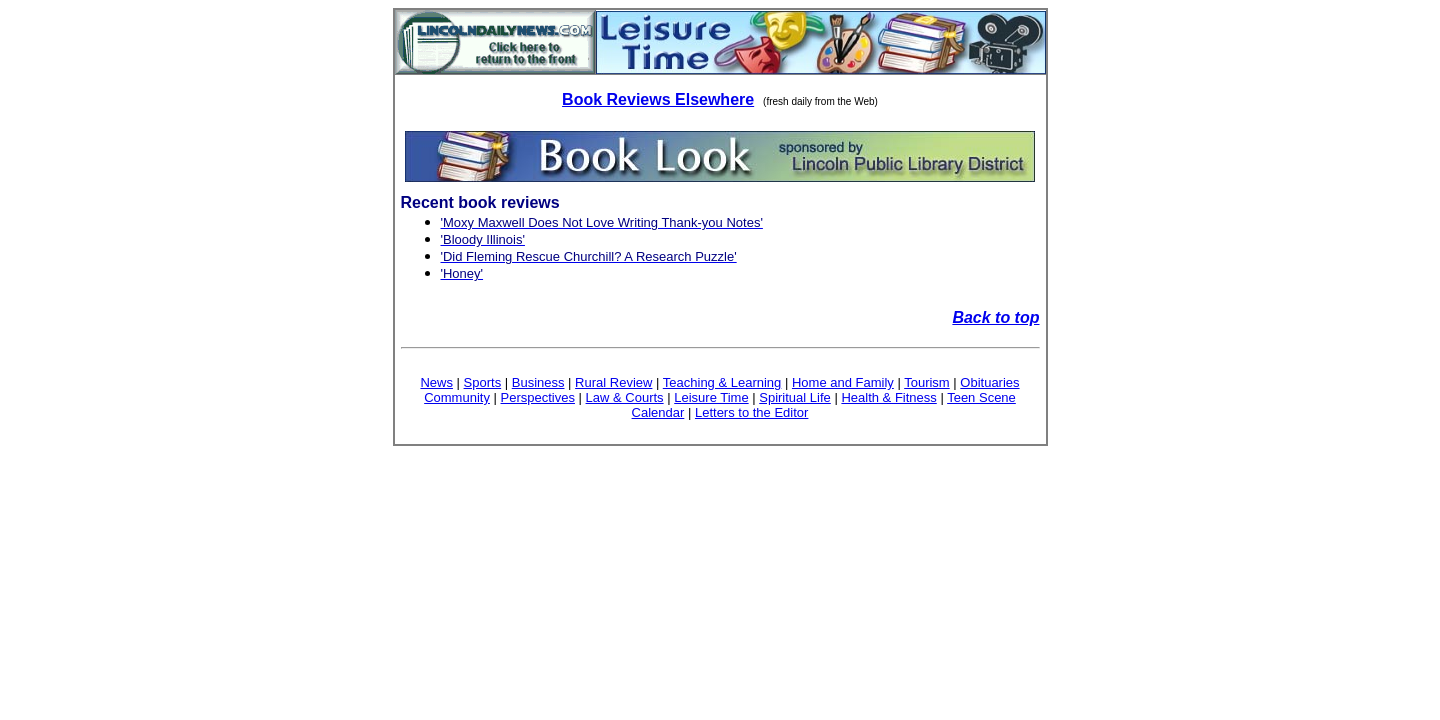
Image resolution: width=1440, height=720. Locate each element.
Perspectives (538, 397)
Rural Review (613, 382)
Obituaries (989, 382)
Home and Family (843, 382)
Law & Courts (625, 397)
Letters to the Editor (751, 412)
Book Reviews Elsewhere (658, 99)
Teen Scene (981, 397)
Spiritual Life (795, 397)
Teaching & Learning (722, 382)
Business (538, 382)
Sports (483, 382)
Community (457, 397)
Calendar (658, 412)
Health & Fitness (888, 397)
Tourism (927, 382)
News (436, 382)
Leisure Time (711, 397)
